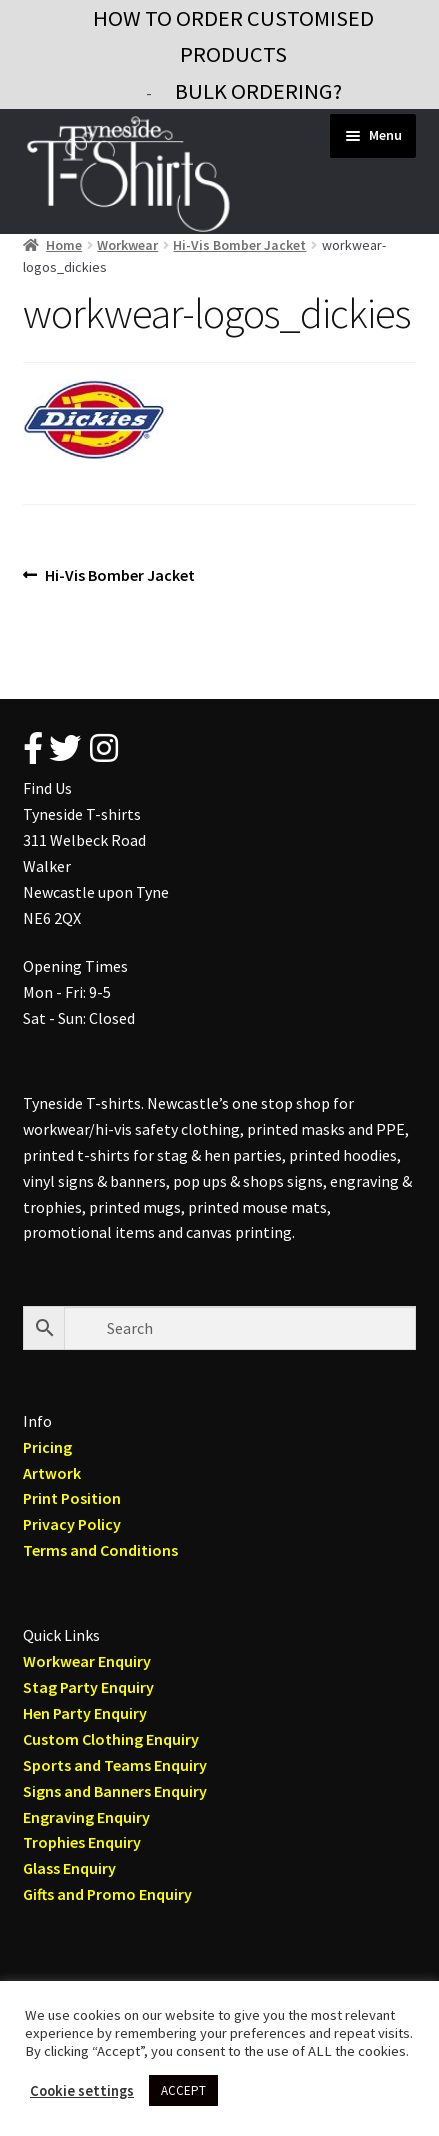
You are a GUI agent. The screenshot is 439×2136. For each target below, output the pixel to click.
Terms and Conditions (100, 1550)
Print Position (72, 1498)
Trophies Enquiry (82, 1842)
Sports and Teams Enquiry (115, 1765)
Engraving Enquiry (86, 1817)
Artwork (52, 1473)
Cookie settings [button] (82, 2091)
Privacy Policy (72, 1524)
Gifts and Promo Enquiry (107, 1894)
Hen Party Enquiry (85, 1713)
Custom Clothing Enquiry (111, 1739)
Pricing (47, 1447)
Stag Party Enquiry (88, 1687)
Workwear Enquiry (87, 1661)
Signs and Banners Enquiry (115, 1791)
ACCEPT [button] (183, 2090)
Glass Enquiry (69, 1868)
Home (64, 245)
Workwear (127, 245)
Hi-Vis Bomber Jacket (239, 245)
